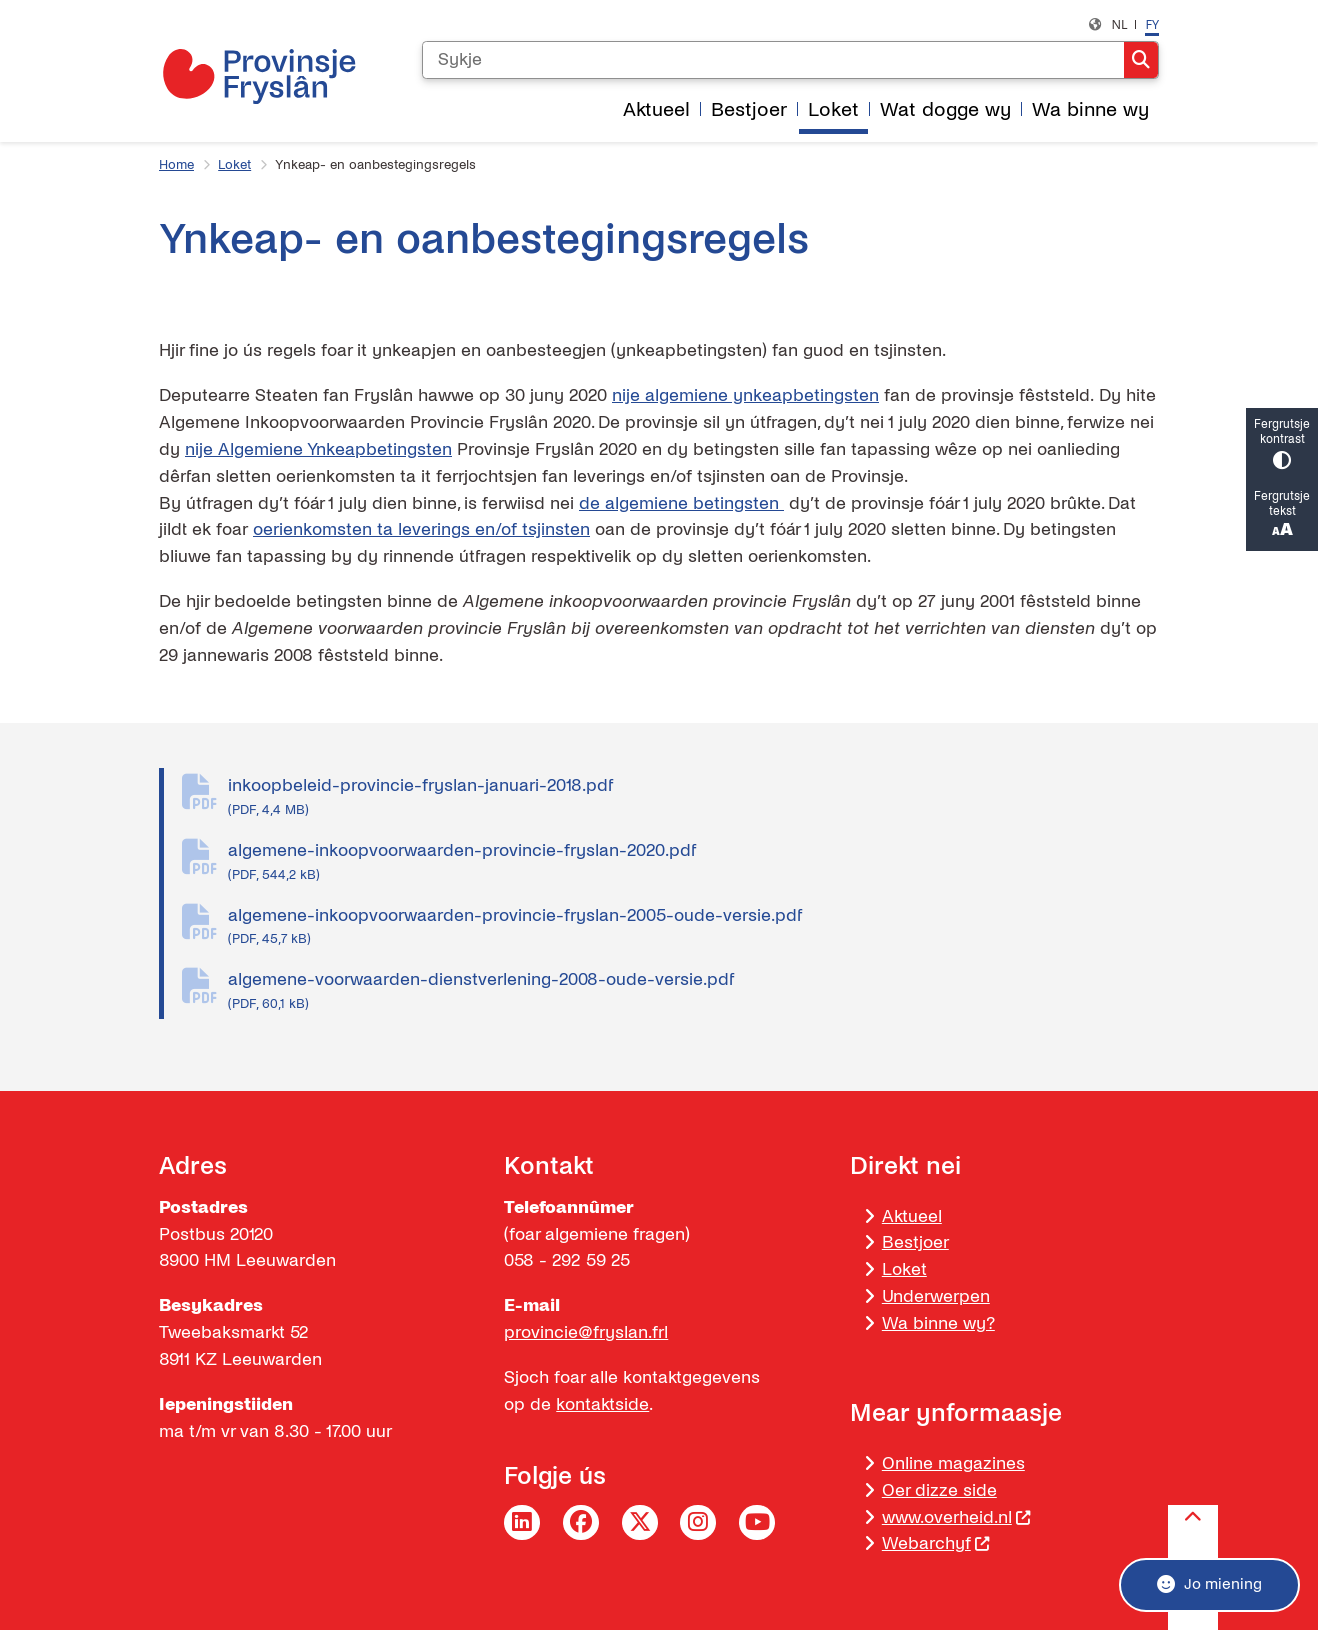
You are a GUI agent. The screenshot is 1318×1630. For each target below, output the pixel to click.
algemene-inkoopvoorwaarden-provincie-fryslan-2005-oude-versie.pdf (693, 928)
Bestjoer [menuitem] (749, 109)
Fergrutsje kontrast (1282, 444)
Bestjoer (915, 1242)
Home (176, 165)
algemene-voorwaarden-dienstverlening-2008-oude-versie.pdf (693, 992)
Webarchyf (936, 1543)
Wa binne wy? (938, 1323)
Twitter (640, 1523)
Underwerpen (936, 1296)
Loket (234, 165)
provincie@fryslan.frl (586, 1332)
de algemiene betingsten (681, 503)
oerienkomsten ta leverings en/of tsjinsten (421, 529)
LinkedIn (522, 1523)
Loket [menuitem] (833, 109)
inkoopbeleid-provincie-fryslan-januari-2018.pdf (693, 798)
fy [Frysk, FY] (1152, 24)
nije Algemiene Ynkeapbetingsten (318, 449)
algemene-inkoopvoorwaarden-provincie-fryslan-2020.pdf (693, 863)
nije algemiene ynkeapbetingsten (745, 395)
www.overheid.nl (957, 1517)
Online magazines (953, 1463)
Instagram (698, 1523)
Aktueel (912, 1216)
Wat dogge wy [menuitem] (945, 109)
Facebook (581, 1523)
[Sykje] (773, 60)
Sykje (1141, 60)
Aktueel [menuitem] (656, 109)
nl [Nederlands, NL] (1119, 24)
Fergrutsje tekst (1282, 515)
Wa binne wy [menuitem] (1090, 109)
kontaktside (602, 1404)
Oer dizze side (939, 1490)
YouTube (757, 1523)
